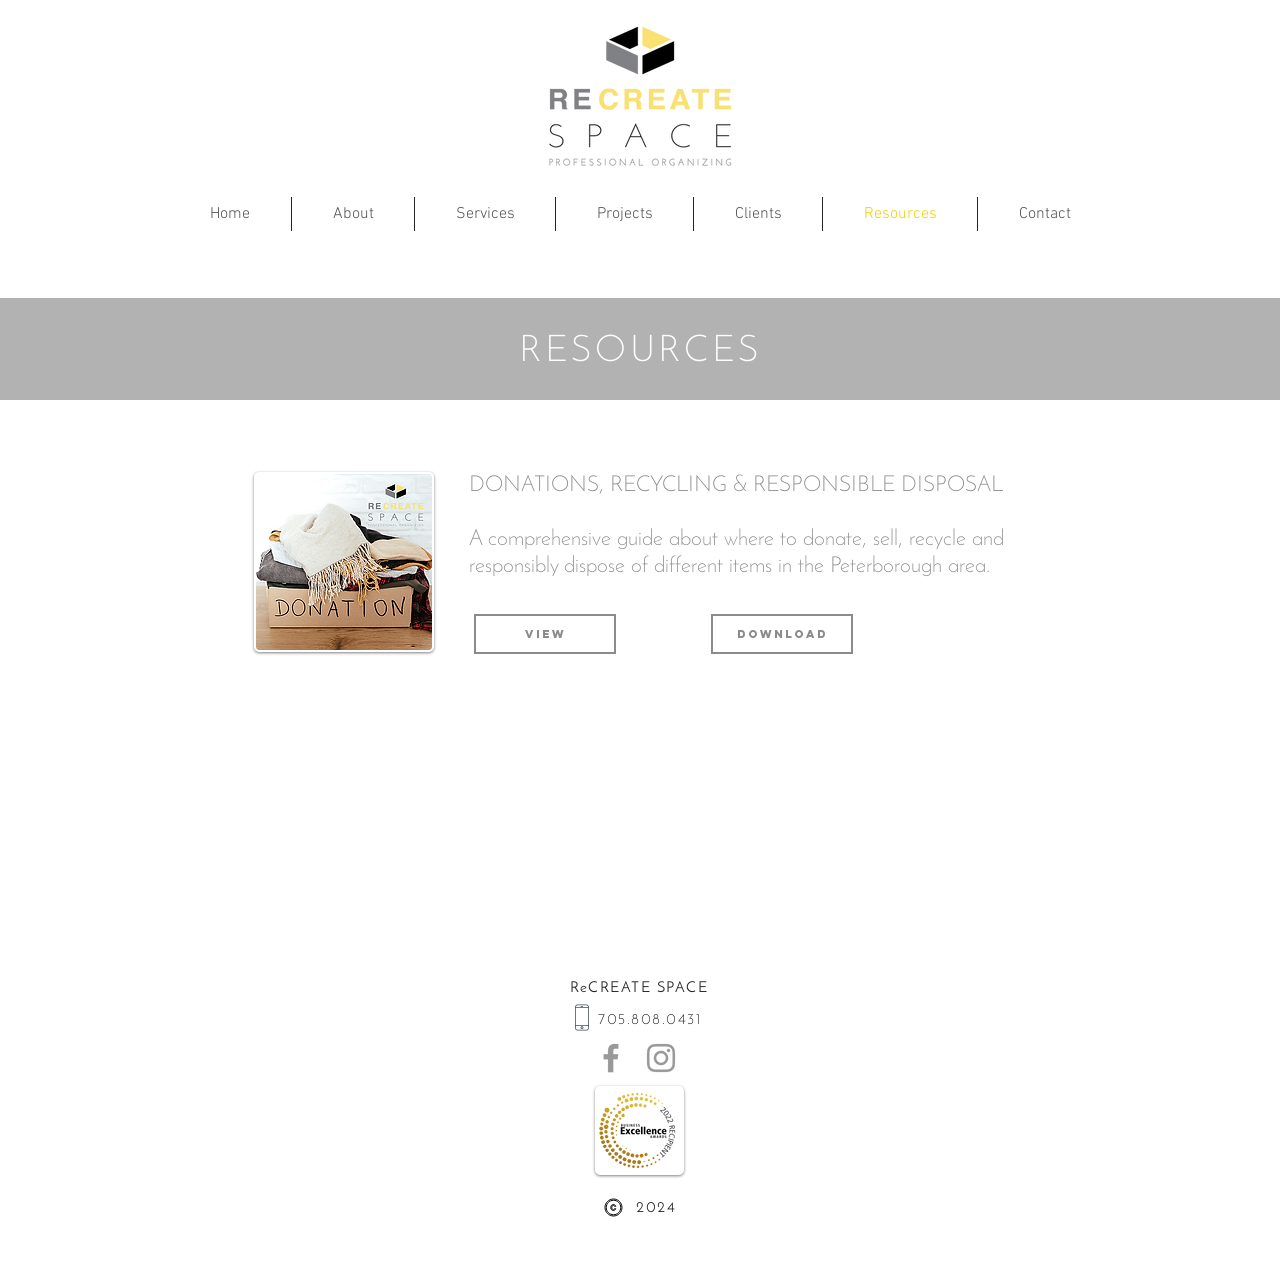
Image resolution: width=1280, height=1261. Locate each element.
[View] (545, 634)
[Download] (782, 634)
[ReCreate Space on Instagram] (661, 1058)
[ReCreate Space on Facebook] (611, 1058)
